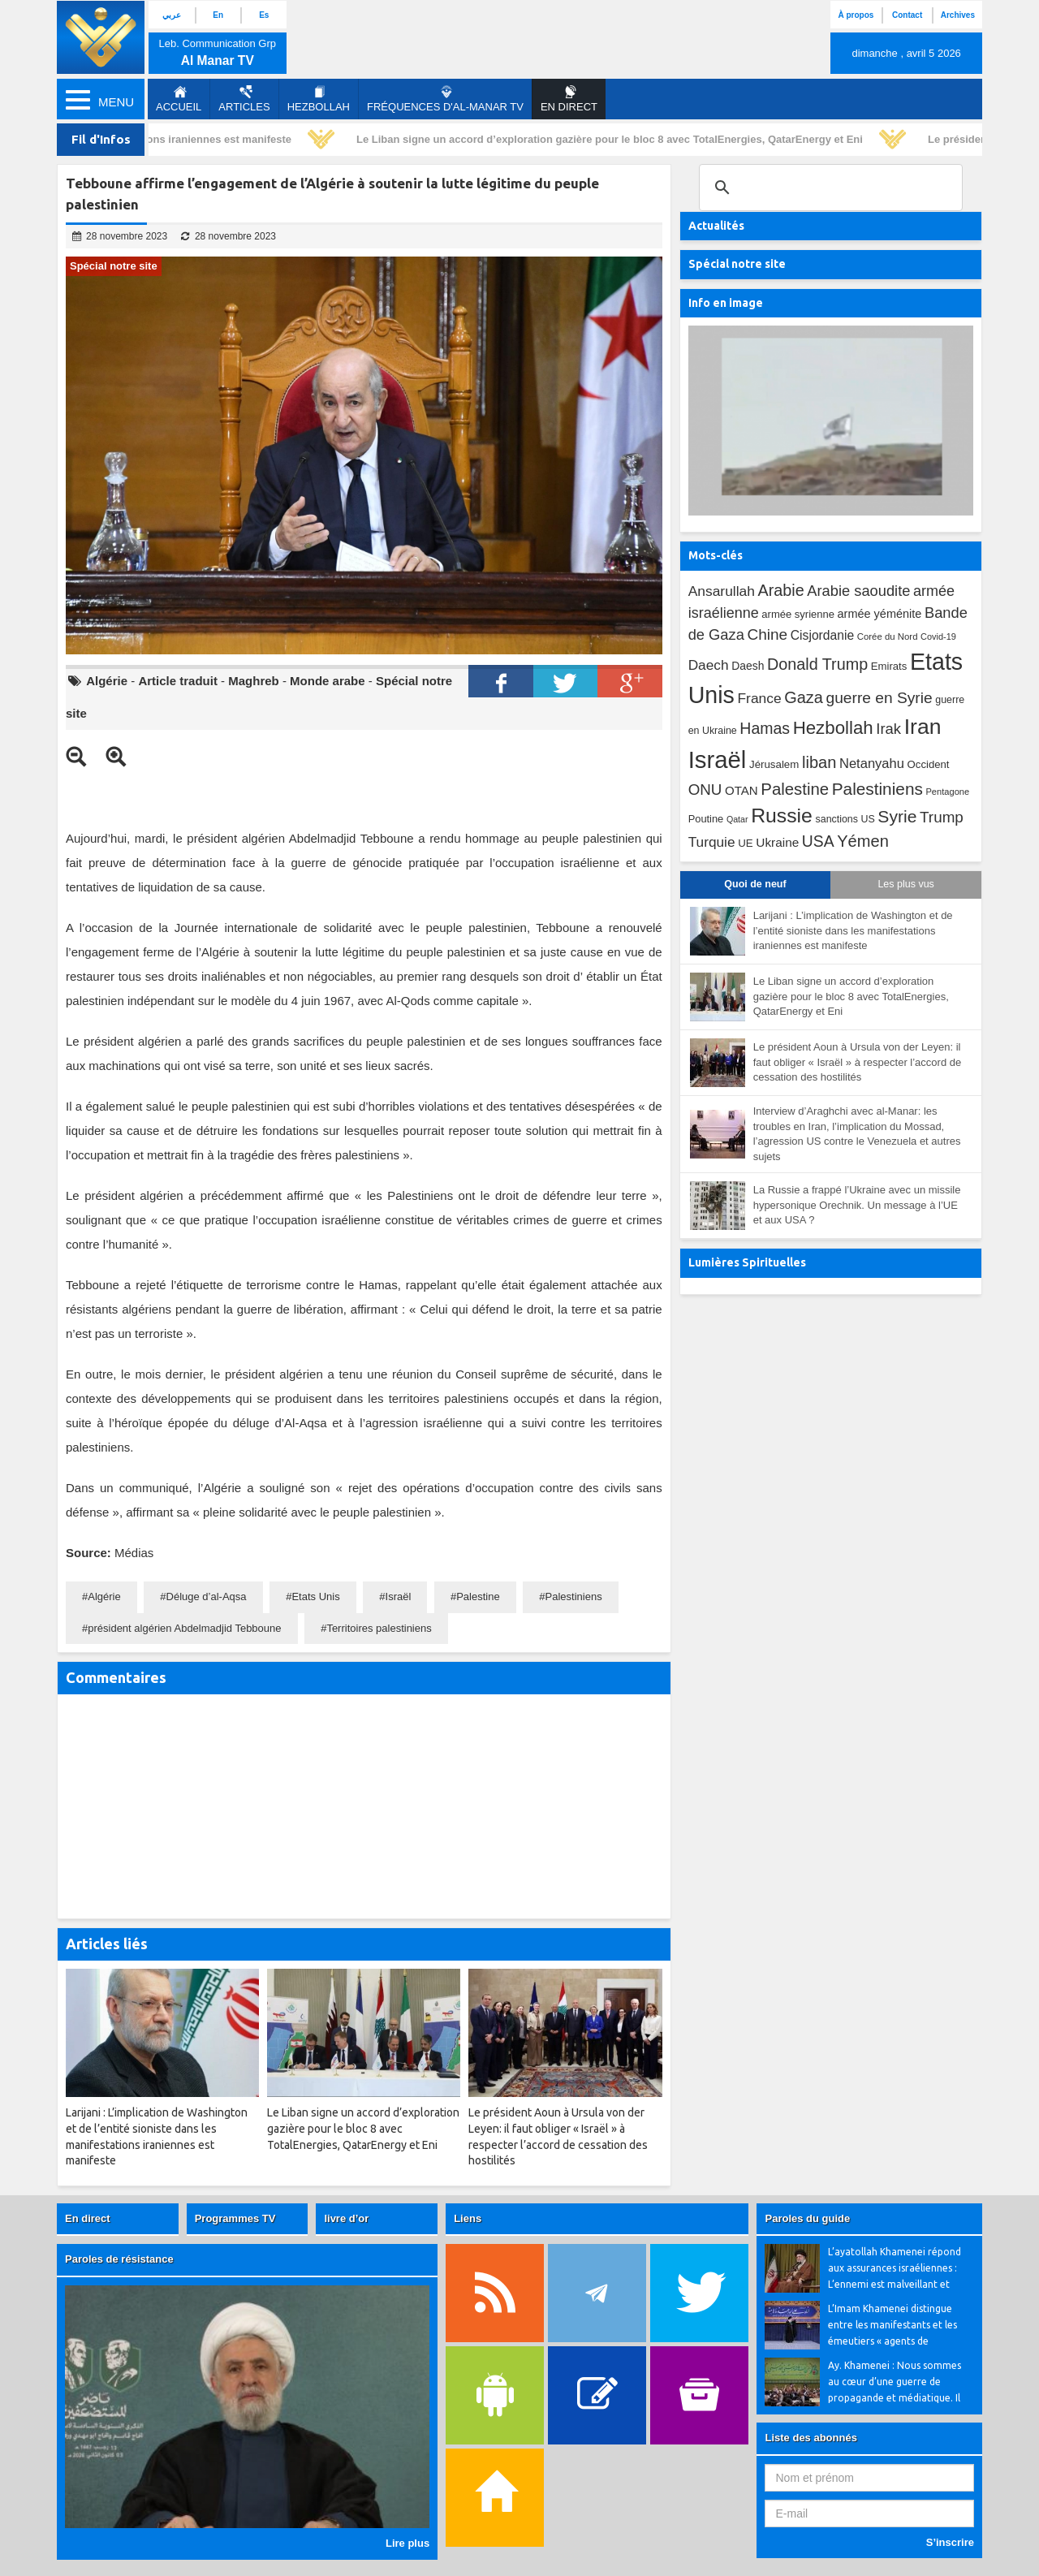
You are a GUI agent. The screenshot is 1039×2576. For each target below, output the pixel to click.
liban (819, 762)
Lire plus (407, 2543)
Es (264, 15)
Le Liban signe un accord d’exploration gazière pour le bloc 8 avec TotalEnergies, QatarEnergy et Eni (613, 139)
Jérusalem (774, 764)
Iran (923, 726)
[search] (828, 187)
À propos (855, 15)
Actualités (716, 225)
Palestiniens (573, 1596)
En (218, 15)
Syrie (896, 816)
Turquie (711, 842)
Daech (708, 665)
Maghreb (253, 681)
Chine (767, 634)
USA (818, 841)
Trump (942, 817)
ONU (705, 789)
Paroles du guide (807, 2218)
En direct (87, 2218)
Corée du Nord (887, 636)
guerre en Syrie (879, 697)
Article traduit (178, 681)
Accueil (178, 99)
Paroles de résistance (119, 2259)
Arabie (781, 590)
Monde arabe (327, 681)
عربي (171, 15)
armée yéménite (880, 613)
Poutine (706, 819)
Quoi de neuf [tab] (755, 884)
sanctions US (845, 819)
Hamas (764, 728)
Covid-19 (938, 636)
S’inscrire (950, 2542)
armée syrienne (797, 614)
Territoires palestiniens (378, 1628)
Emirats (889, 666)
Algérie (106, 681)
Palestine (477, 1596)
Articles (243, 99)
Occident (929, 764)
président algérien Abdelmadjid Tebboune (184, 1628)
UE (745, 843)
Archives (958, 15)
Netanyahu (871, 763)
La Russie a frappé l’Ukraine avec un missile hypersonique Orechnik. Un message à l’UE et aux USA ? (857, 1205)
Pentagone (947, 791)
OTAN (741, 790)
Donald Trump (817, 664)
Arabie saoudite (858, 590)
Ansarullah (721, 591)
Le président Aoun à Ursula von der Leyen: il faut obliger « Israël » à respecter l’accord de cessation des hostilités (857, 1062)
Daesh (747, 665)
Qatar (737, 819)
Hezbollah (318, 99)
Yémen (863, 841)
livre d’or (346, 2218)
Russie (782, 815)
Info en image (725, 302)
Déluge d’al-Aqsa (206, 1596)
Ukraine (777, 842)
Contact (907, 15)
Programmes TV (235, 2218)
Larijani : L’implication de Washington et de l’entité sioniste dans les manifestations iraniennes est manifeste (853, 930)
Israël (399, 1596)
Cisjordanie (822, 635)
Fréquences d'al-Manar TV (445, 99)
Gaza (803, 697)
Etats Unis (315, 1596)
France (759, 698)
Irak (888, 728)
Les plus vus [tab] (905, 884)
